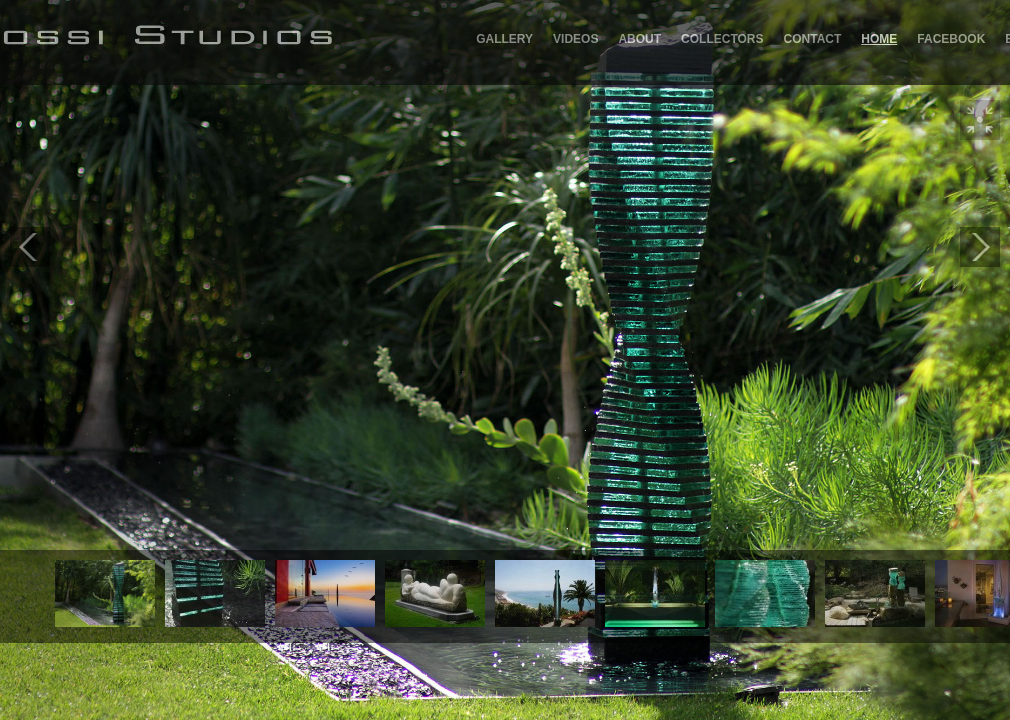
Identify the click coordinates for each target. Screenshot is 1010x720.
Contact (813, 39)
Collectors (722, 39)
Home (879, 39)
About (639, 39)
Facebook (951, 39)
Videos (575, 39)
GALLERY (504, 39)
